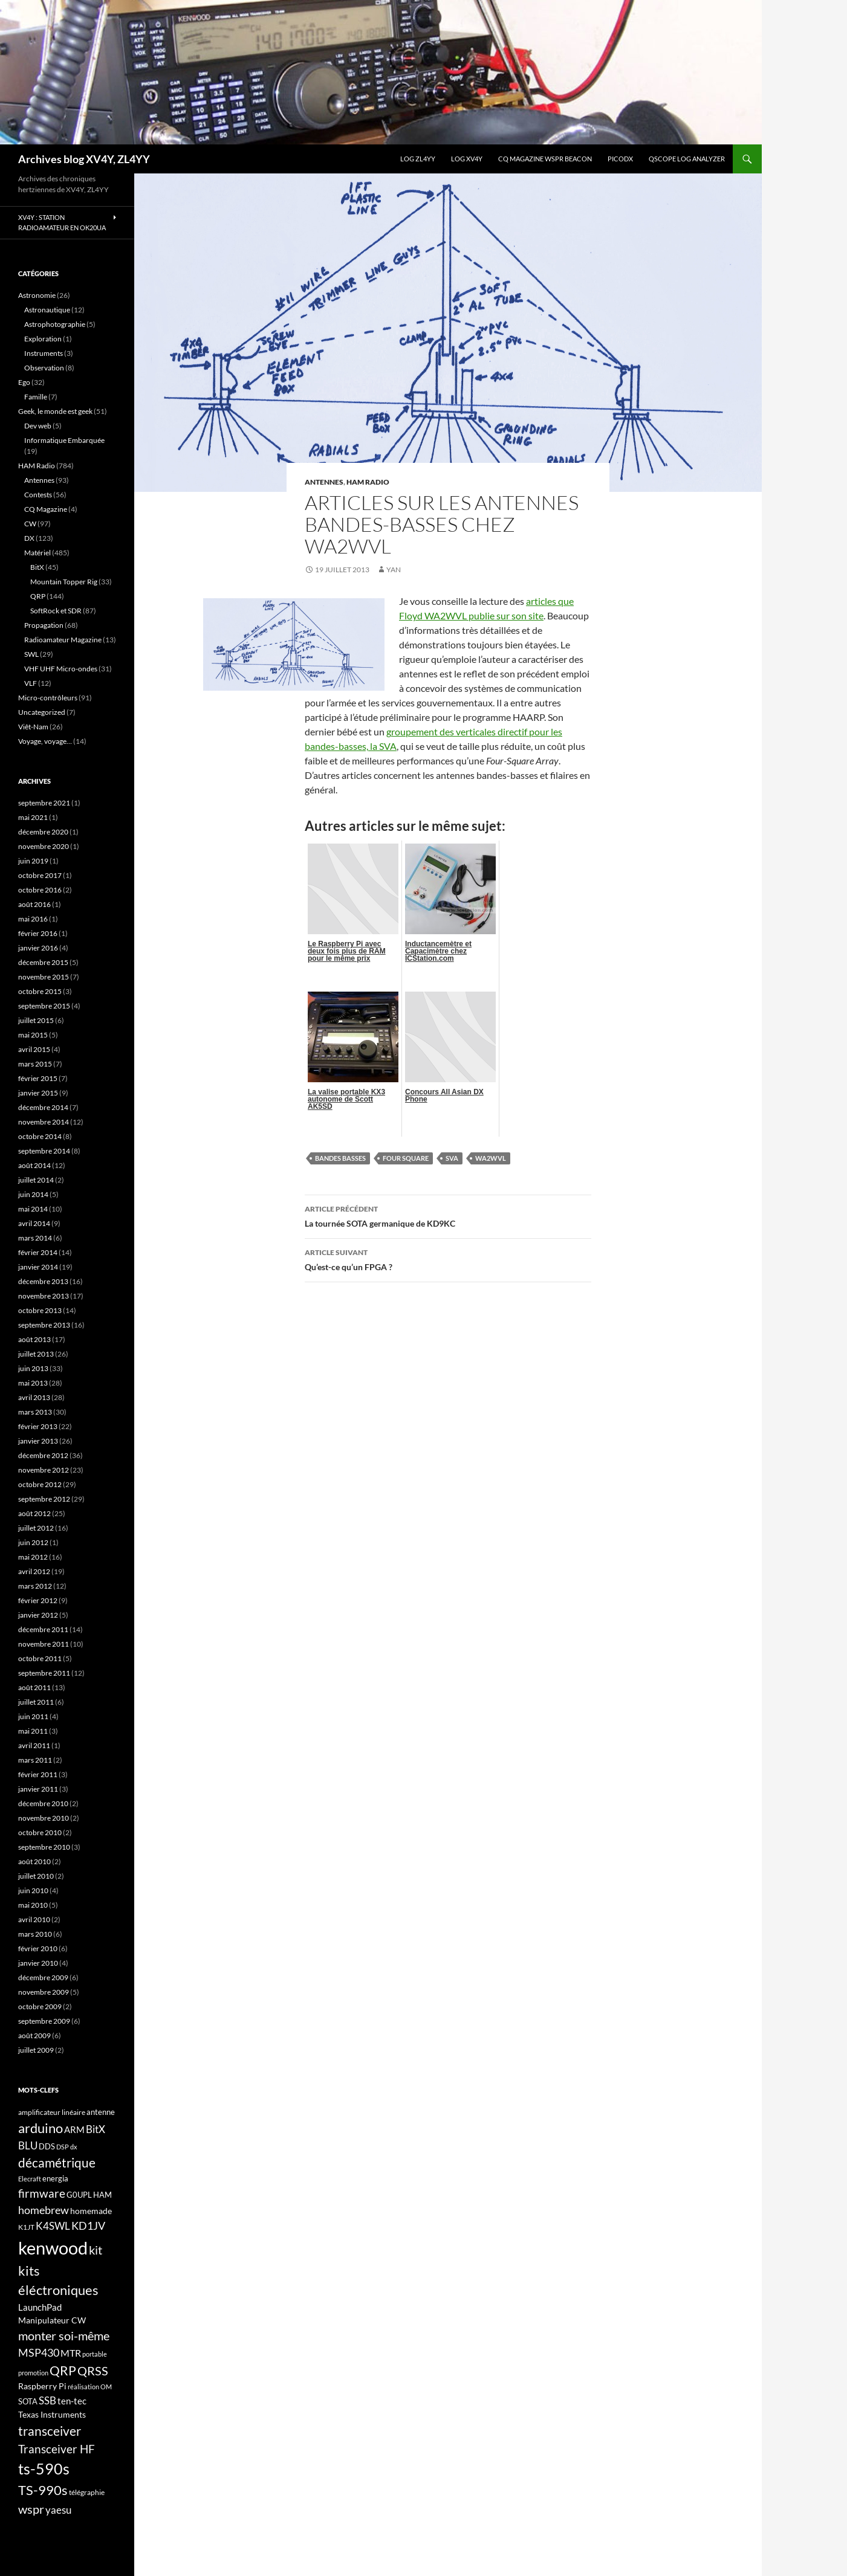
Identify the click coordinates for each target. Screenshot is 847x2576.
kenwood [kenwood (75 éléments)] (53, 2247)
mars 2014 (35, 1237)
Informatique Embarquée (64, 440)
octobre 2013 (40, 1310)
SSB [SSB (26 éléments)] (47, 2400)
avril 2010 (34, 1919)
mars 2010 (35, 1933)
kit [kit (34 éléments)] (95, 2249)
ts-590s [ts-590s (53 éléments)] (44, 2468)
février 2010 (37, 1948)
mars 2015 (35, 1063)
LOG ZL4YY (417, 159)
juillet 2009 (36, 2050)
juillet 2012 (36, 1527)
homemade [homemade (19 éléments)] (91, 2211)
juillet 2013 (36, 1353)
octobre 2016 (40, 889)
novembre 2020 (43, 846)
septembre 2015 (44, 1005)
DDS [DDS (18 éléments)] (47, 2146)
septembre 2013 (44, 1324)
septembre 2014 (44, 1150)
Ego (24, 382)
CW (30, 523)
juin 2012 (33, 1542)
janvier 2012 (38, 1614)
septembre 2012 (44, 1498)
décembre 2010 (43, 1803)
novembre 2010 (43, 1817)
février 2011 (37, 1774)
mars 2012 (35, 1585)
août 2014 (34, 1165)
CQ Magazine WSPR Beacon (545, 159)
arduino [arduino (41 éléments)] (40, 2128)
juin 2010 (33, 1890)
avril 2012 (34, 1571)
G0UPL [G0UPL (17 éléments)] (79, 2195)
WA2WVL (490, 1158)
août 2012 (34, 1513)
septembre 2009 (44, 2021)
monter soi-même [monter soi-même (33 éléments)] (63, 2335)
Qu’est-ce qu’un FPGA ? (448, 1258)
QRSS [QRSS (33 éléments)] (92, 2370)
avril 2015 (34, 1049)
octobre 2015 (40, 991)
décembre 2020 (43, 831)
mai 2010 (33, 1904)
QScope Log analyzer (687, 159)
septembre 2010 (44, 1846)
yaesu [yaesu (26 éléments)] (58, 2509)
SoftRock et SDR (56, 610)
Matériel (37, 552)
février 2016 (37, 933)
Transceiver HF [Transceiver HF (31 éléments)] (56, 2449)
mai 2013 (33, 1382)
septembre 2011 (44, 1672)
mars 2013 (35, 1411)
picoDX (620, 159)
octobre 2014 (40, 1136)
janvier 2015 (38, 1092)
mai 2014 (33, 1208)
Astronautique (47, 309)
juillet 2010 (36, 1875)
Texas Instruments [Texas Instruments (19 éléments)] (52, 2414)
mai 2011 (33, 1730)
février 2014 (37, 1252)
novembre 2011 (43, 1643)
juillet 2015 (36, 1020)
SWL (31, 654)
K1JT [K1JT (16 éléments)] (26, 2227)
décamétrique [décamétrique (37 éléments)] (57, 2163)
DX (29, 538)
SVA (452, 1158)
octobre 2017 (40, 875)
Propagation (43, 625)
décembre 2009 (43, 1977)
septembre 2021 (44, 802)
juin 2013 (33, 1368)
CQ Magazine (45, 509)
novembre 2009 (43, 1992)
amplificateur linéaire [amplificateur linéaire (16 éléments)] (51, 2112)
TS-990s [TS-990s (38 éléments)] (43, 2490)
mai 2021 (33, 817)
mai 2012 (33, 1556)
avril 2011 (34, 1745)
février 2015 (37, 1078)
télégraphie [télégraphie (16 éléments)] (87, 2492)
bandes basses (340, 1158)
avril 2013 (34, 1397)
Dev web (37, 425)
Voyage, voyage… (45, 741)
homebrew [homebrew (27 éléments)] (43, 2209)
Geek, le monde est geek (55, 411)
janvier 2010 (38, 1963)
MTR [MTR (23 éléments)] (70, 2352)
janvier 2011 (38, 1788)
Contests (38, 494)
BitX (37, 567)
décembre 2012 (43, 1455)
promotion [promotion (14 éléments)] (33, 2373)
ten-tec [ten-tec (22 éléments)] (71, 2400)
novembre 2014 (43, 1121)
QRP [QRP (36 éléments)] (63, 2370)
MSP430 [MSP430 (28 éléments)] (38, 2352)
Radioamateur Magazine (63, 639)
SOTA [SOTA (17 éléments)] (27, 2401)
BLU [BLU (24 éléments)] (27, 2146)
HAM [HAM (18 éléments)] (102, 2195)
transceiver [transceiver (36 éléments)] (49, 2430)
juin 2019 (33, 860)
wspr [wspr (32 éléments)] (31, 2509)
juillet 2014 (36, 1179)
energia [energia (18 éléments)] (55, 2178)
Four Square (406, 1158)
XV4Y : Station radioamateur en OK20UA (62, 222)
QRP (37, 596)
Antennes (324, 481)
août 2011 (34, 1687)
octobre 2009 (40, 2006)
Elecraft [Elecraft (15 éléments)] (29, 2179)
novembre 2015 (43, 976)
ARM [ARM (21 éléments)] (74, 2129)
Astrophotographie (54, 324)
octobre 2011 (40, 1658)
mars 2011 (35, 1759)
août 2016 (34, 904)
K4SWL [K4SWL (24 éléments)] (53, 2226)
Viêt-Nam (33, 726)
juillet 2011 (36, 1701)
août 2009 (34, 2035)
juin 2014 (33, 1194)
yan (393, 569)
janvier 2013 (38, 1440)
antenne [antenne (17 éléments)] (100, 2112)
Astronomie (37, 295)
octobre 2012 (40, 1484)
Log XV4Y (466, 159)
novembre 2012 (43, 1469)
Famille (35, 396)
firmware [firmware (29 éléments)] (41, 2193)
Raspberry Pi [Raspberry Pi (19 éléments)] (42, 2386)
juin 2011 (33, 1716)
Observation (44, 367)
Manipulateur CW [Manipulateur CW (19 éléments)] (52, 2320)
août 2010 (34, 1861)
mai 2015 (33, 1034)
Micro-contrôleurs (47, 697)
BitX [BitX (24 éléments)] (95, 2129)
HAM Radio (367, 481)
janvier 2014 (38, 1266)
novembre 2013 (43, 1295)
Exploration (43, 338)
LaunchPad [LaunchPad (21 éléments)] (40, 2307)
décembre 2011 (43, 1629)
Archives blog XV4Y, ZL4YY (84, 159)
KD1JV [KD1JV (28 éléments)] (88, 2225)
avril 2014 (34, 1223)
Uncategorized (41, 712)
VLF (30, 683)
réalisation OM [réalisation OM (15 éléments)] (90, 2386)
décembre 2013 (43, 1281)
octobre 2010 (40, 1832)
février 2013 (37, 1426)
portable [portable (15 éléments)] (94, 2354)
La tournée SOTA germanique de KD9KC (448, 1215)
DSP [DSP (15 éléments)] (62, 2147)
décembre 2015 (43, 962)
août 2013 (34, 1339)
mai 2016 (33, 918)
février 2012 (37, 1600)
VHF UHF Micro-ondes (60, 668)
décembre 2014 (43, 1107)
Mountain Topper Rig (63, 581)
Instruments (43, 353)
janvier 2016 (38, 947)
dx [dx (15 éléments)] (73, 2147)
